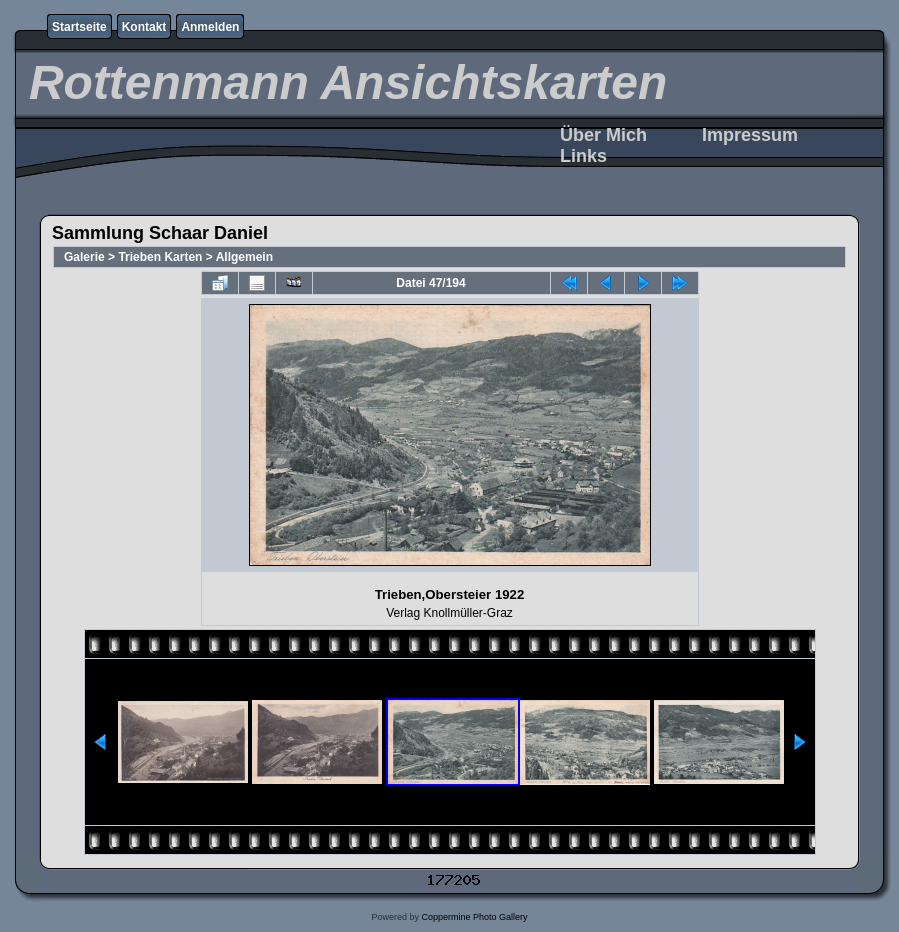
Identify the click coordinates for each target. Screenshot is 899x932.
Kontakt (144, 27)
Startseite (79, 27)
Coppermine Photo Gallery (474, 917)
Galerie (84, 257)
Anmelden (210, 27)
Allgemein (244, 257)
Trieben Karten (160, 257)
